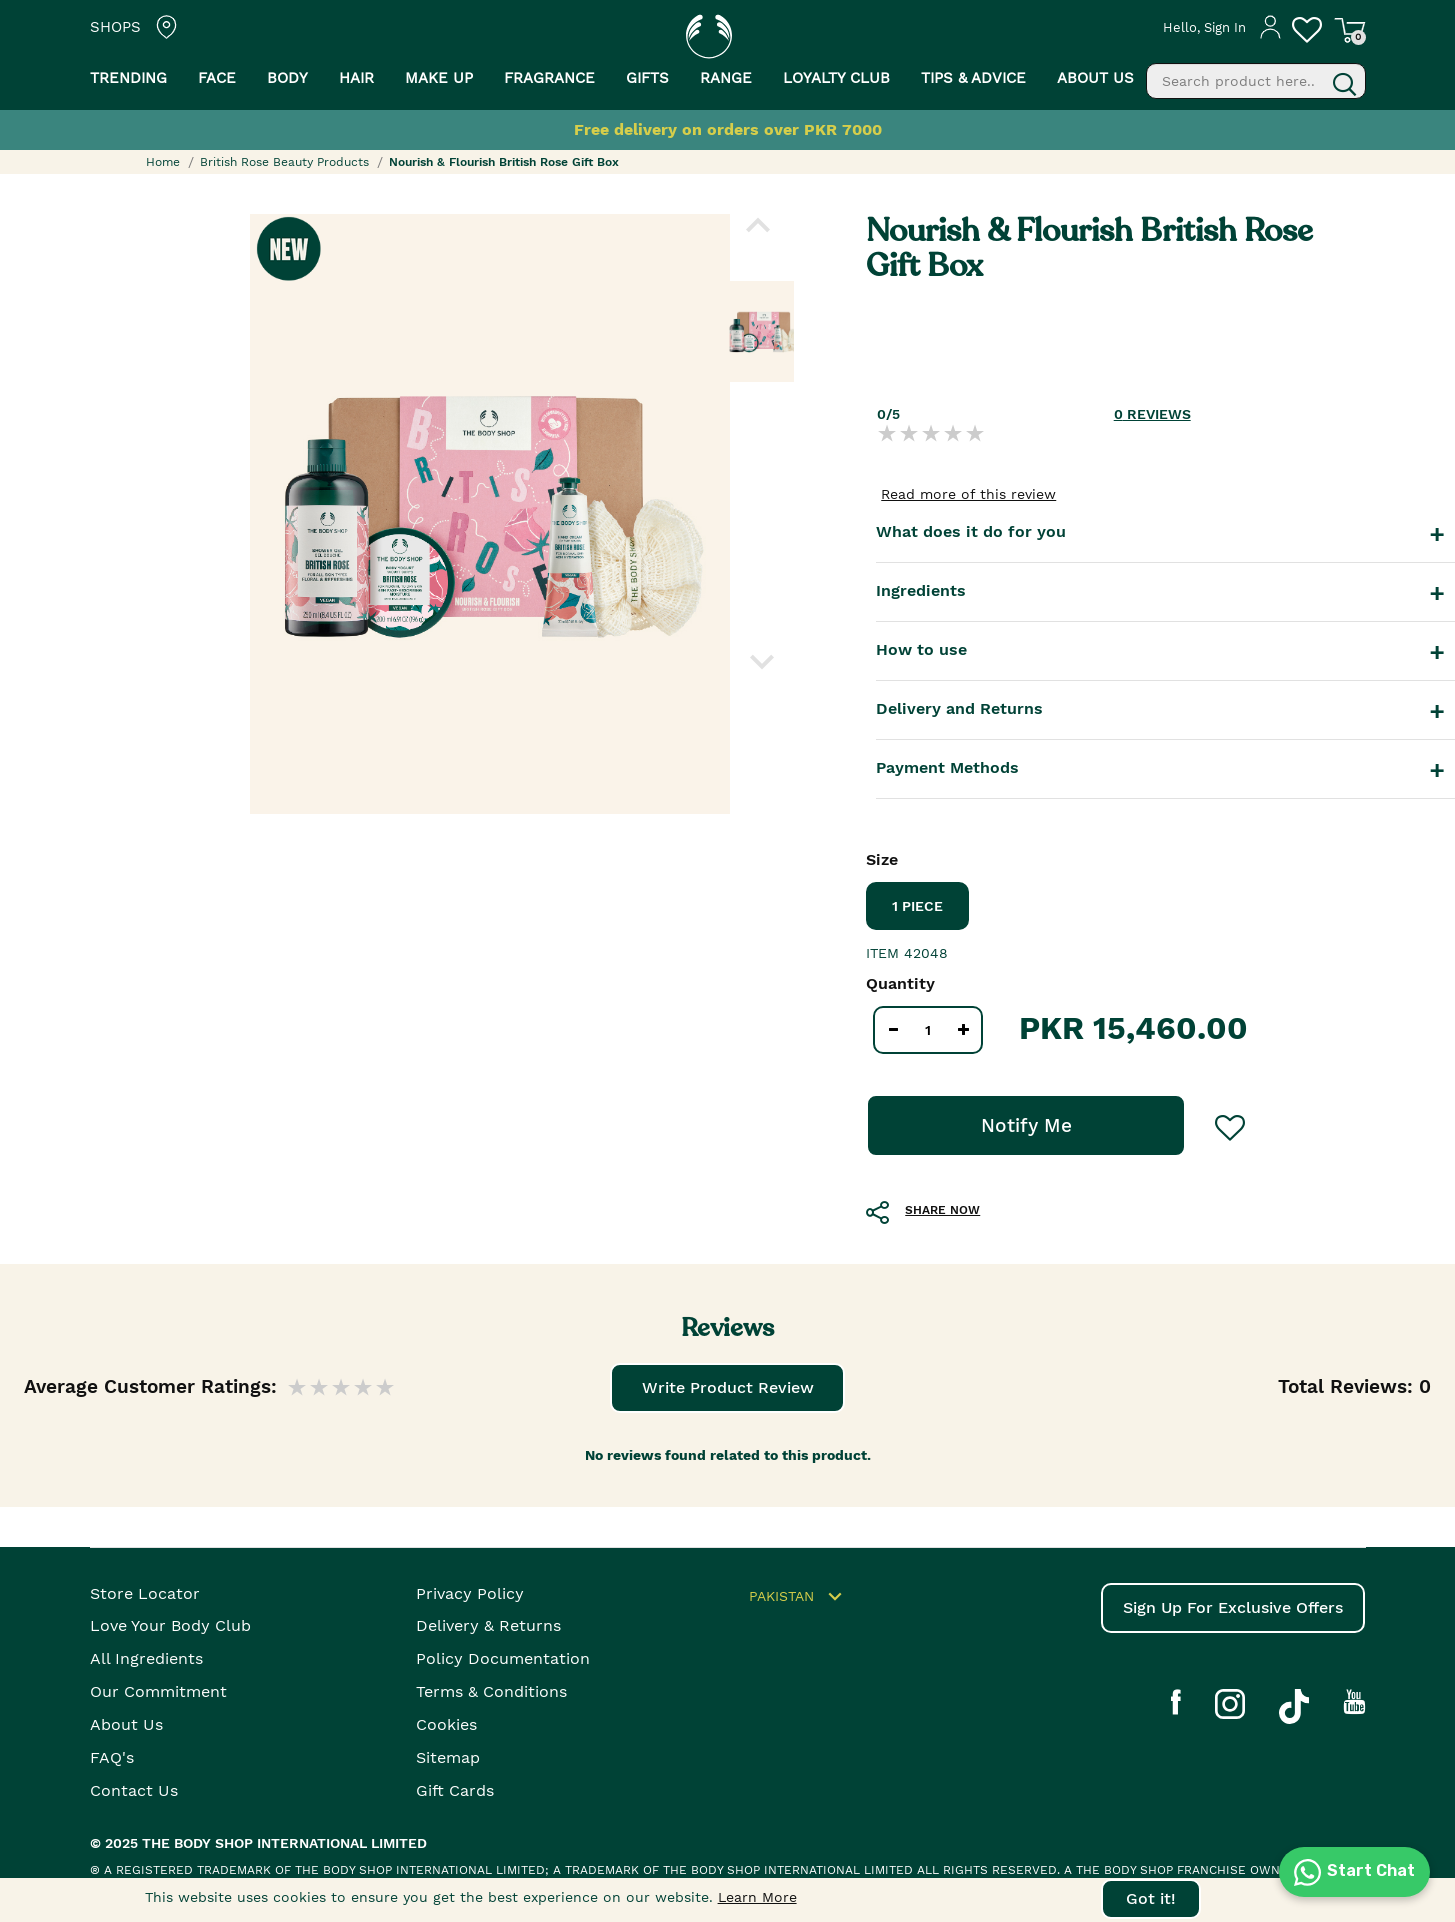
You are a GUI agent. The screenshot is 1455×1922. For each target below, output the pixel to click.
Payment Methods (947, 767)
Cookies (446, 1724)
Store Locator (145, 1593)
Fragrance (549, 78)
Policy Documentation (503, 1658)
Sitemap (448, 1757)
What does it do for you (971, 531)
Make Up (439, 78)
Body (287, 78)
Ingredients (921, 590)
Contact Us (134, 1790)
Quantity (900, 983)
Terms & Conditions (491, 1691)
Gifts (647, 78)
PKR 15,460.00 (1133, 1028)
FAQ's (112, 1757)
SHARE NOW (942, 1210)
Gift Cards (455, 1790)
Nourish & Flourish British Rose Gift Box (504, 162)
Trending (128, 78)
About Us (126, 1724)
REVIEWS (1152, 414)
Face (217, 78)
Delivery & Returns (488, 1625)
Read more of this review (968, 494)
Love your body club (170, 1625)
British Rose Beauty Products (284, 162)
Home (163, 162)
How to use (921, 649)
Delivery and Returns (959, 708)
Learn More (757, 1897)
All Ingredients (146, 1658)
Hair (356, 78)
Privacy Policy (470, 1593)
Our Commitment (158, 1691)
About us (1095, 78)
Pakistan (798, 1597)
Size (882, 859)
